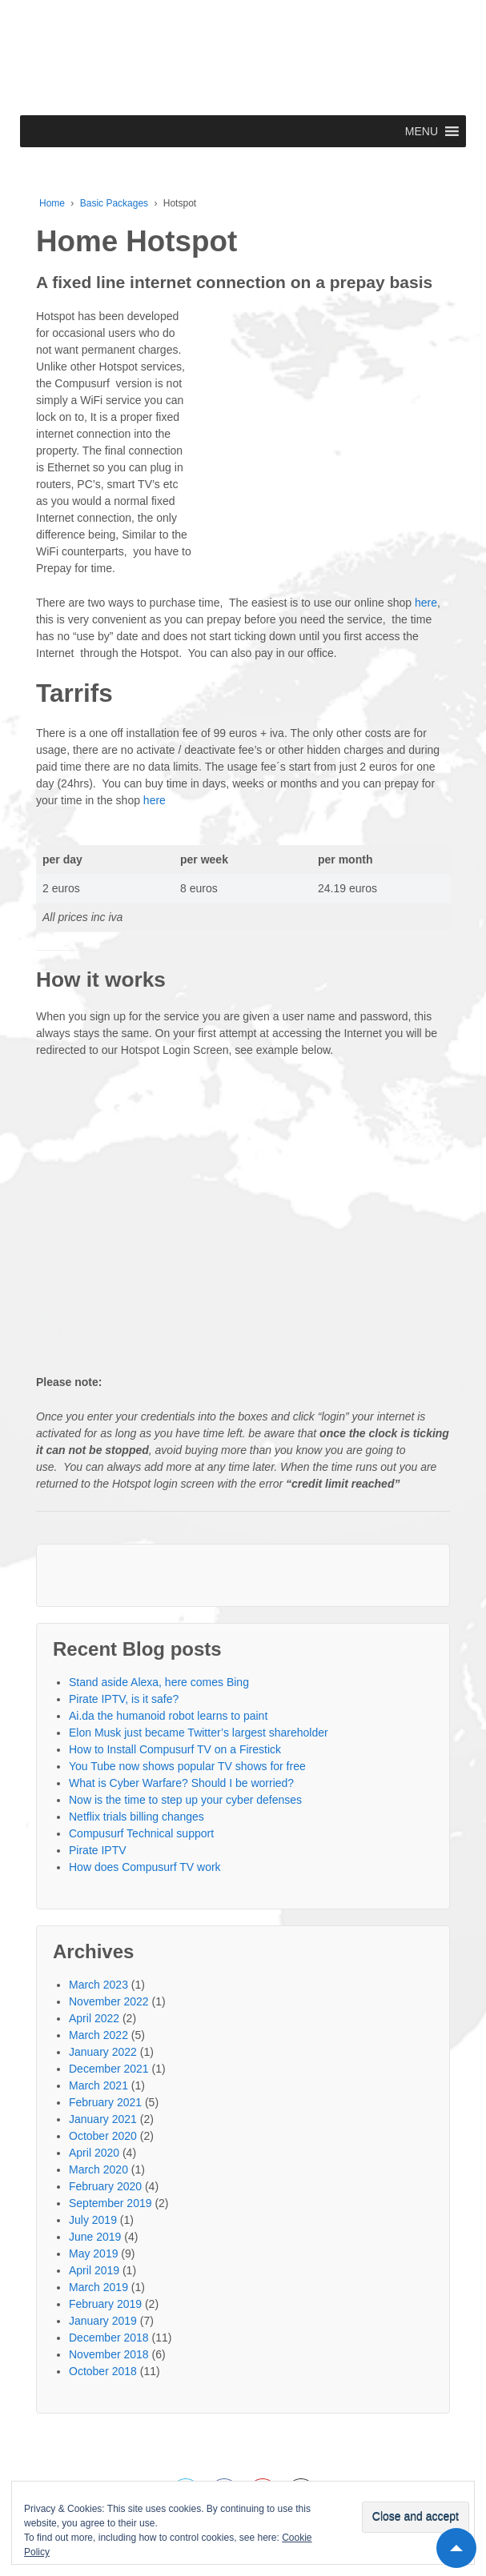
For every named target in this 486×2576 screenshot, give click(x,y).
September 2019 (110, 2203)
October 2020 (103, 2135)
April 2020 (94, 2152)
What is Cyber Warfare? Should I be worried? (181, 1783)
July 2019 (93, 2219)
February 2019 (105, 2304)
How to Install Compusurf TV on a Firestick (175, 1749)
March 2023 (98, 1984)
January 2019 (103, 2320)
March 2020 (98, 2169)
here (426, 602)
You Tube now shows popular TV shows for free (187, 1766)
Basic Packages (114, 203)
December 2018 (109, 2337)
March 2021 (98, 2085)
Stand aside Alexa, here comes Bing (159, 1682)
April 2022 (94, 2018)
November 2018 (109, 2354)
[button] (421, 131)
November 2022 (109, 2001)
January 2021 (103, 2119)
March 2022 (98, 2035)
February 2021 (105, 2102)
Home (52, 203)
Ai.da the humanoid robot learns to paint (168, 1715)
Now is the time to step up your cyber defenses (185, 1799)
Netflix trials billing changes (136, 1816)
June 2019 (95, 2236)
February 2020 (105, 2186)
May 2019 (93, 2253)
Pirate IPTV (98, 1850)
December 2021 (109, 2068)
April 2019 (94, 2270)
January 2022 (103, 2051)
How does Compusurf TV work (145, 1867)
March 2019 (98, 2287)
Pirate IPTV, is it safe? (124, 1699)
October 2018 (103, 2371)
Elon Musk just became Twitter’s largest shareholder (198, 1732)
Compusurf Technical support (141, 1833)
